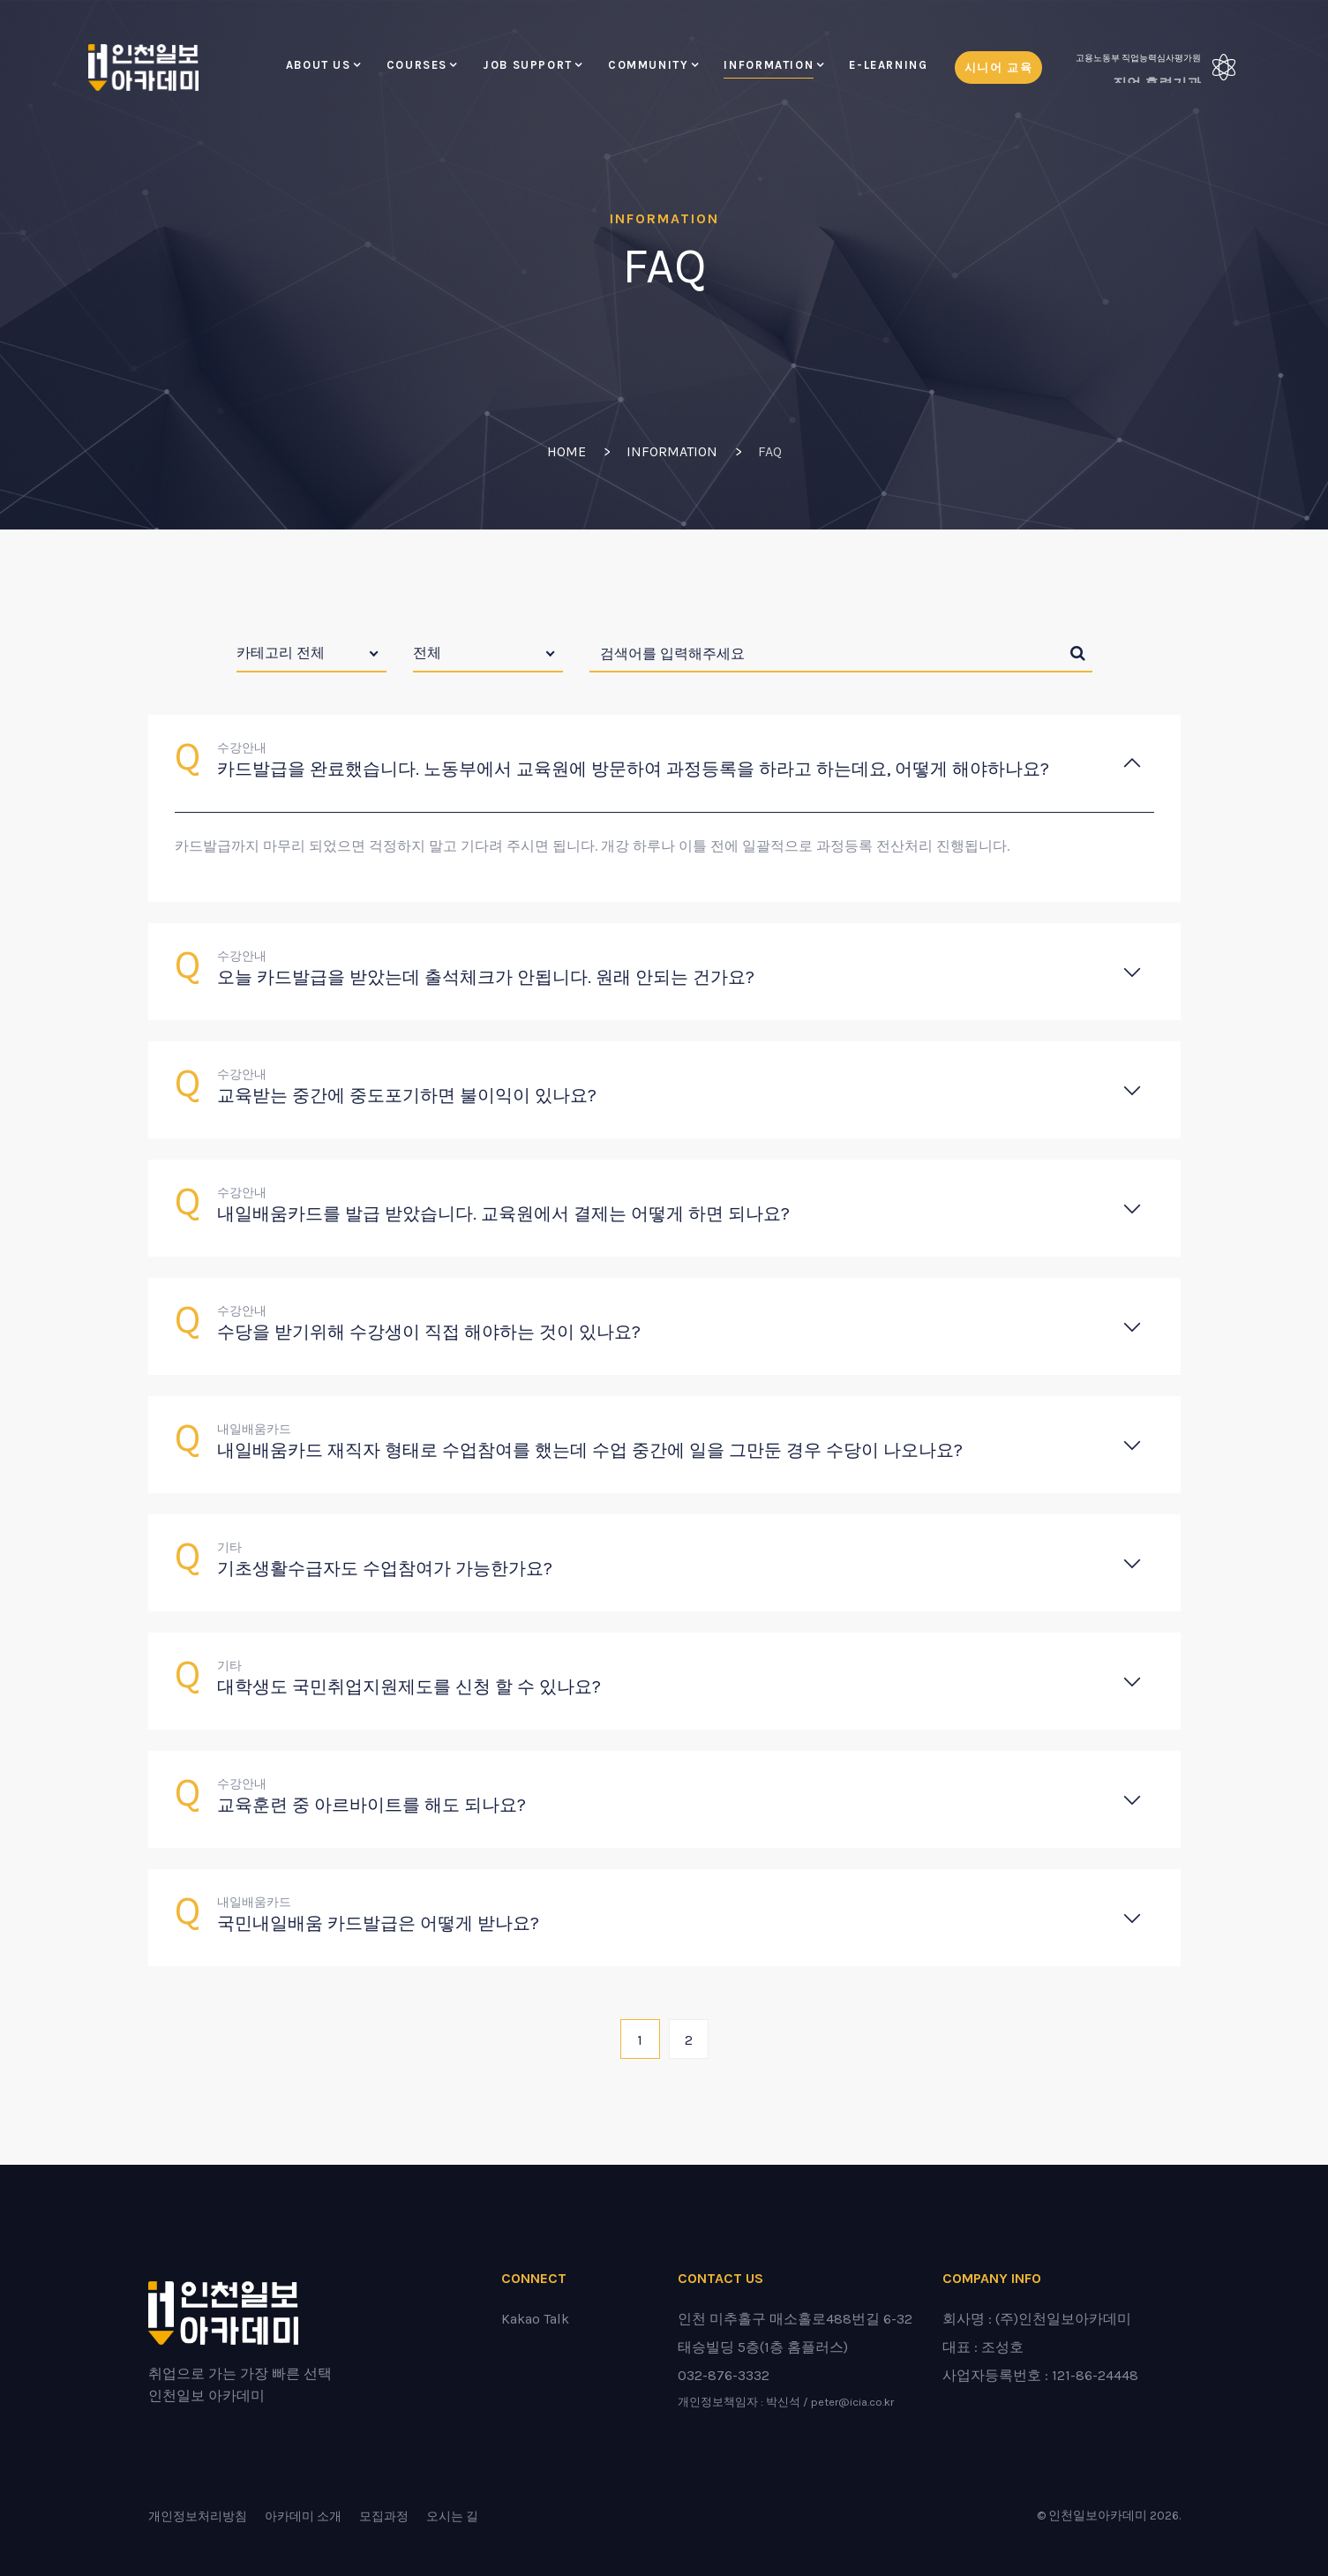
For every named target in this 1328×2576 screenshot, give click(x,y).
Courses (416, 64)
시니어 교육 (998, 67)
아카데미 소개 (303, 2516)
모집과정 (384, 2516)
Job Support (528, 64)
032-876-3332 (723, 2375)
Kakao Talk (535, 2318)
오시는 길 (452, 2516)
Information (769, 64)
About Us (318, 64)
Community (648, 64)
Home (566, 451)
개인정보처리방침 (197, 2516)
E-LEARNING (888, 64)
